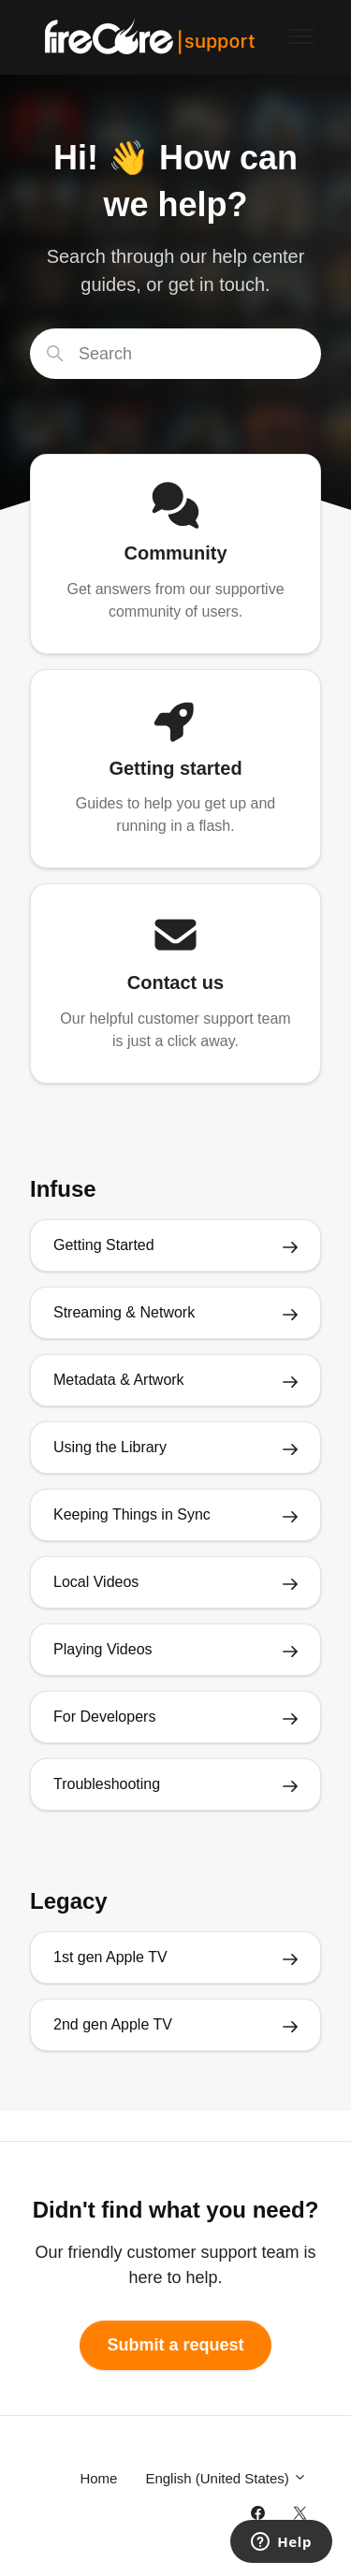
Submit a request (175, 2345)
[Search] (175, 353)
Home (98, 2478)
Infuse (63, 1188)
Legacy (69, 1901)
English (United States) (226, 2478)
